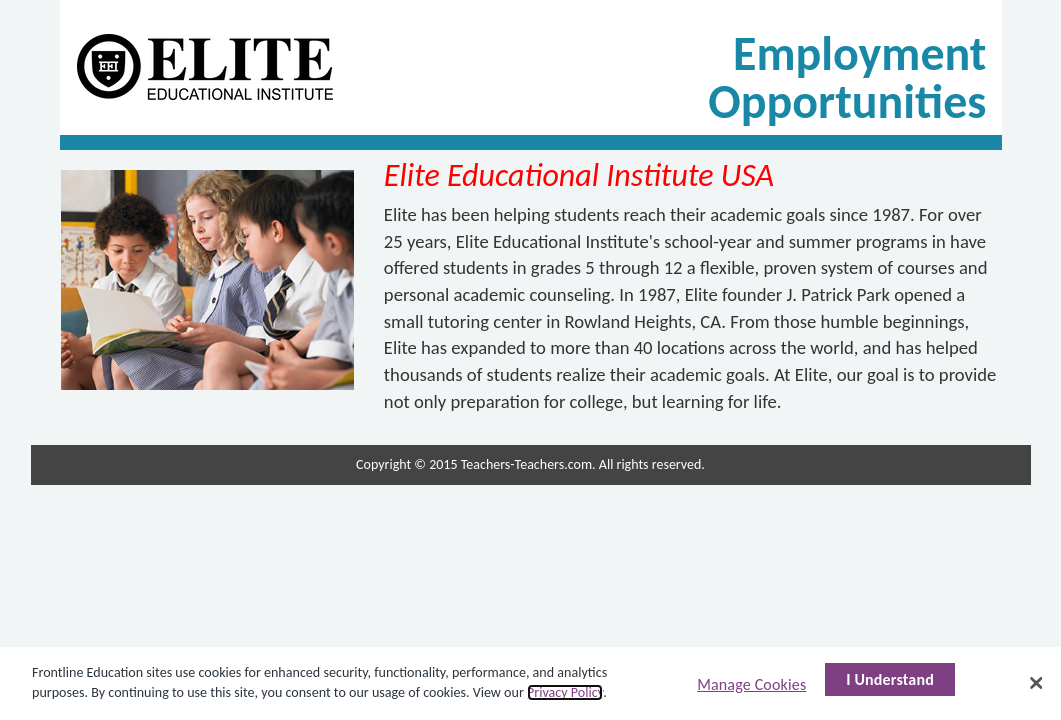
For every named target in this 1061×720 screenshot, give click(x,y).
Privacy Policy (565, 692)
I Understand (890, 679)
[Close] (1036, 683)
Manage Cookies (751, 684)
